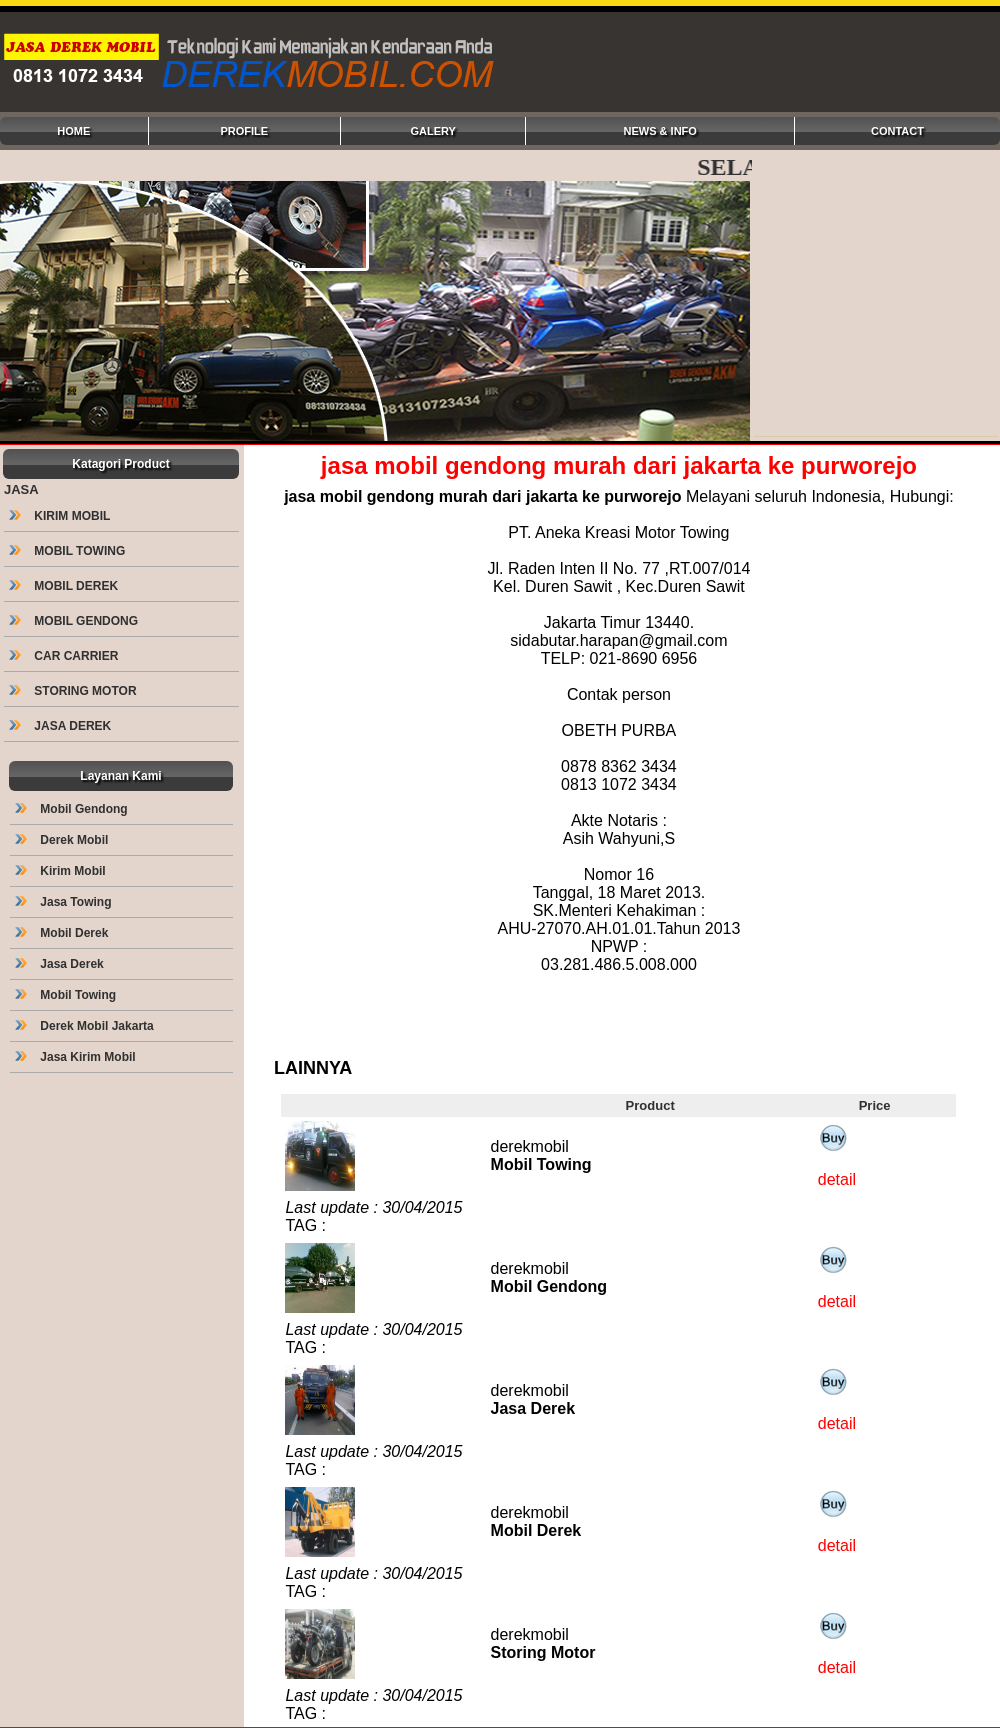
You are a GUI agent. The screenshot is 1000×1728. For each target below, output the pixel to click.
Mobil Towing (67, 995)
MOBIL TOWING (69, 551)
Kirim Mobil (62, 871)
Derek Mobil (63, 840)
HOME (73, 131)
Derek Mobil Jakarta (86, 1026)
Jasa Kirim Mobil (77, 1057)
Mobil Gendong (73, 809)
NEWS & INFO (660, 131)
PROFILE (244, 131)
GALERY (432, 131)
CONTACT (897, 131)
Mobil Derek (63, 933)
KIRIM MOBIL (61, 516)
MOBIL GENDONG (75, 621)
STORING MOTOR (74, 691)
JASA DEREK (62, 726)
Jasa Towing (65, 902)
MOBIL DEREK (65, 586)
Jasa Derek (61, 964)
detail (837, 1179)
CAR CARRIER (65, 656)
